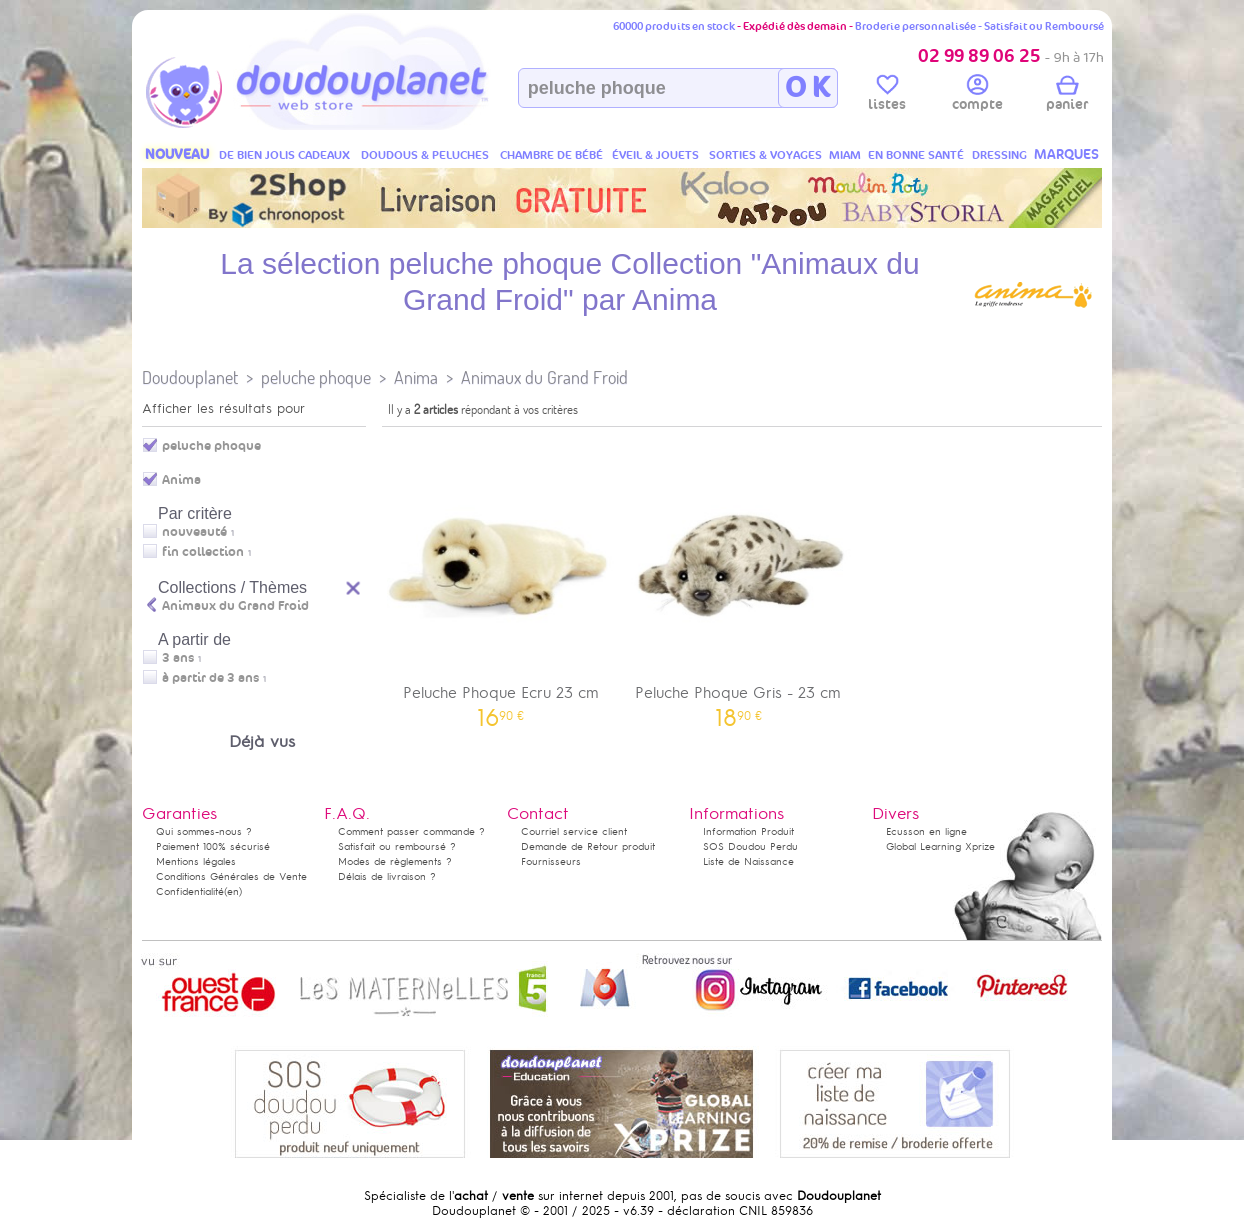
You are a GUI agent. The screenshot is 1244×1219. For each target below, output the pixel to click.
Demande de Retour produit (588, 846)
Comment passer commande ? (411, 831)
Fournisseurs (551, 861)
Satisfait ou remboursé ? (397, 846)
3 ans (178, 658)
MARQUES (1066, 154)
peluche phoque (316, 377)
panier (1067, 96)
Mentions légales (196, 861)
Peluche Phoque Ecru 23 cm (501, 580)
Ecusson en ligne (926, 831)
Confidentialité (190, 891)
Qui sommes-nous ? (204, 831)
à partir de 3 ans (210, 678)
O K (807, 88)
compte (977, 96)
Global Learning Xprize (940, 846)
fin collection (203, 552)
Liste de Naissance (748, 861)
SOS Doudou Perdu (750, 846)
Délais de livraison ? (387, 876)
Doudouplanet (190, 377)
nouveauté (194, 532)
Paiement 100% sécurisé (213, 846)
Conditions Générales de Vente (231, 876)
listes (887, 96)
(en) (233, 891)
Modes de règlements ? (395, 861)
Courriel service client (574, 831)
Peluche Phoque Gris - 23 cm (739, 580)
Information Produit (748, 831)
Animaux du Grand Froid (544, 377)
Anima (416, 377)
